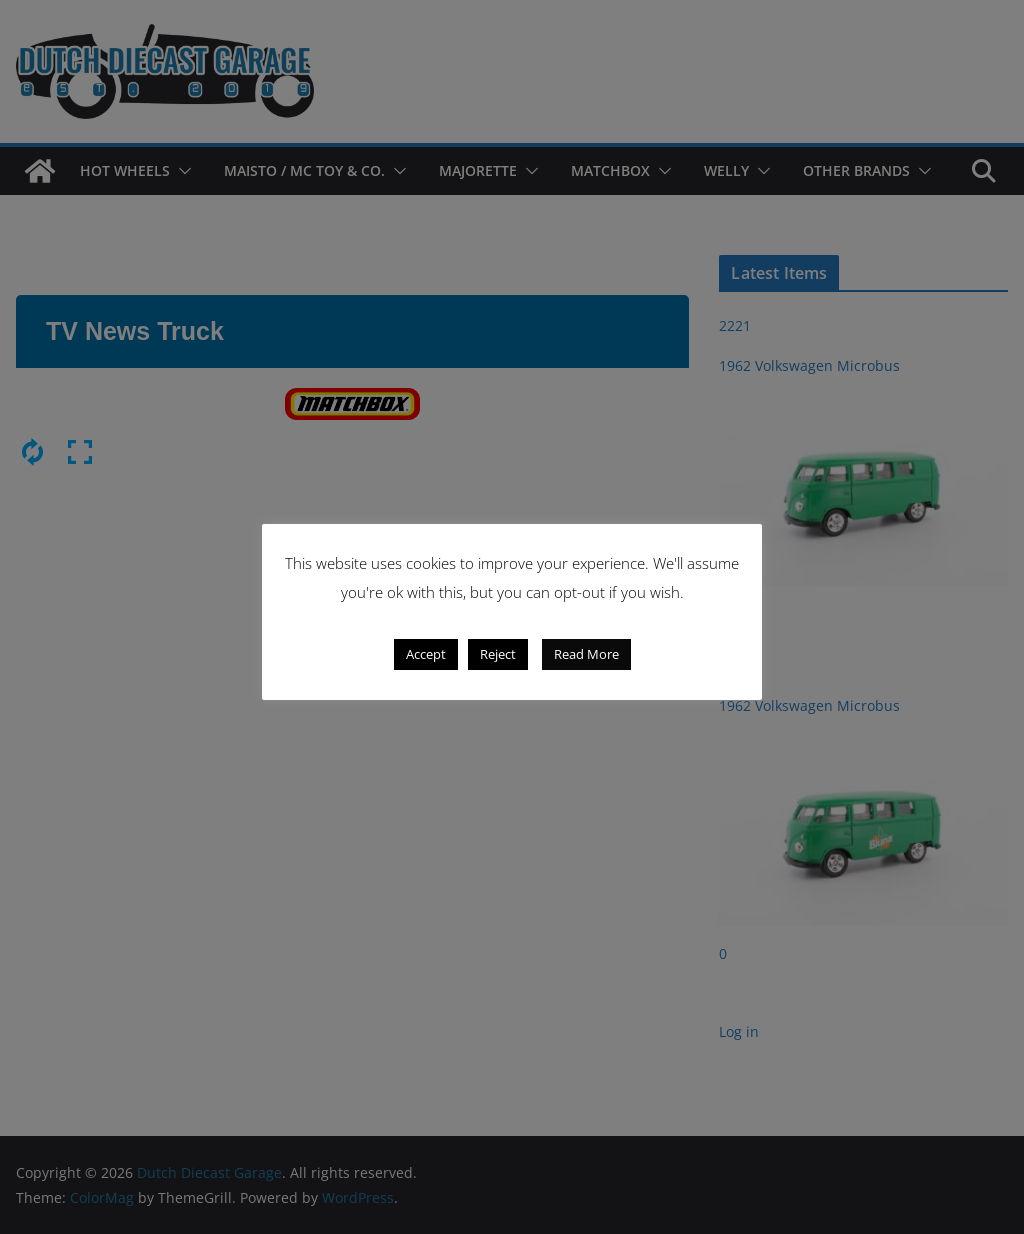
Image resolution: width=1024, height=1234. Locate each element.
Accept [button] (426, 655)
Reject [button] (498, 655)
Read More (586, 655)
